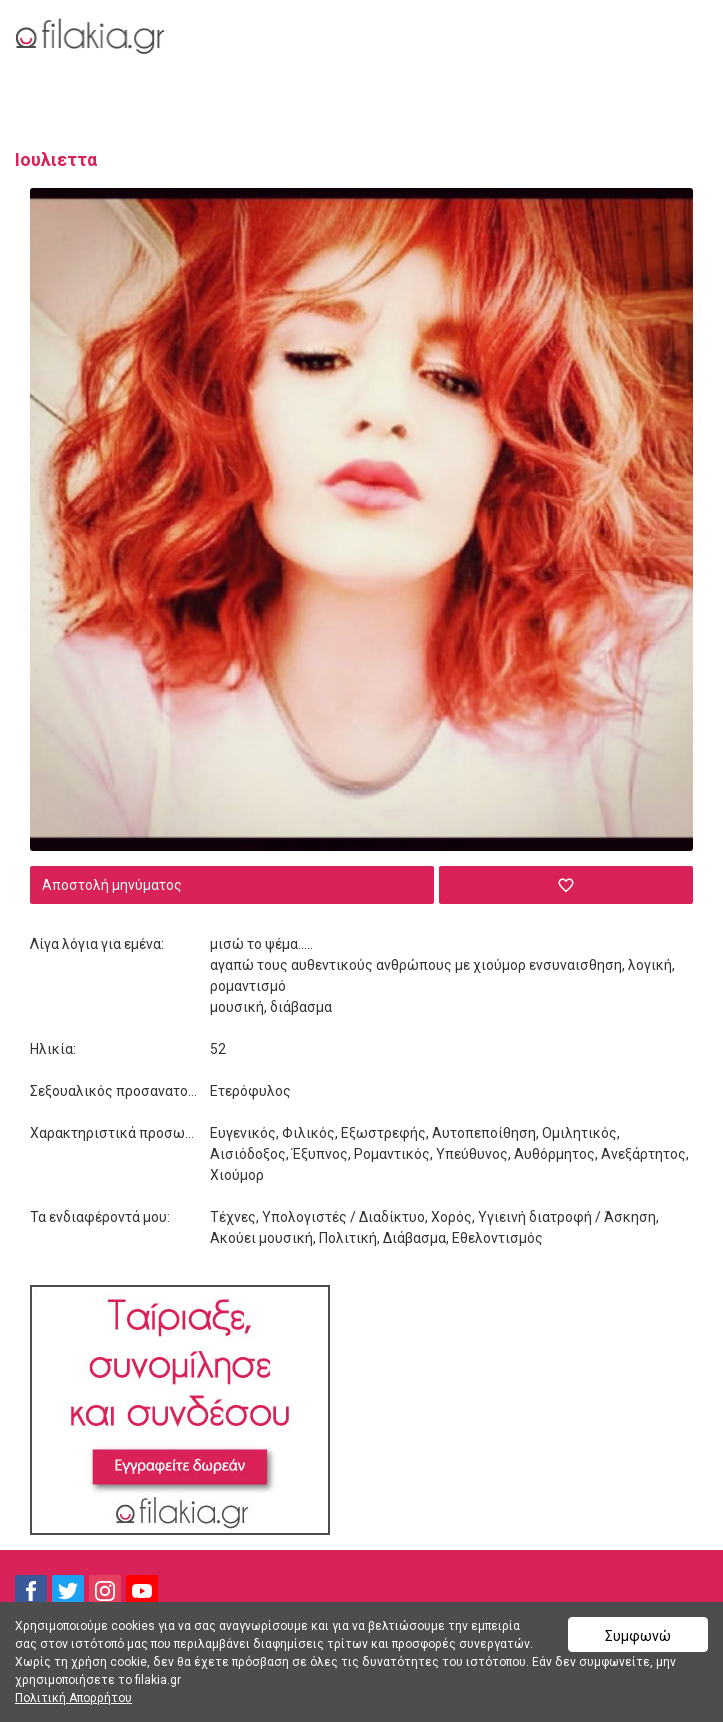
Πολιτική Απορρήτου (73, 1698)
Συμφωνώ (638, 1636)
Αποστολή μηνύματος (112, 885)
